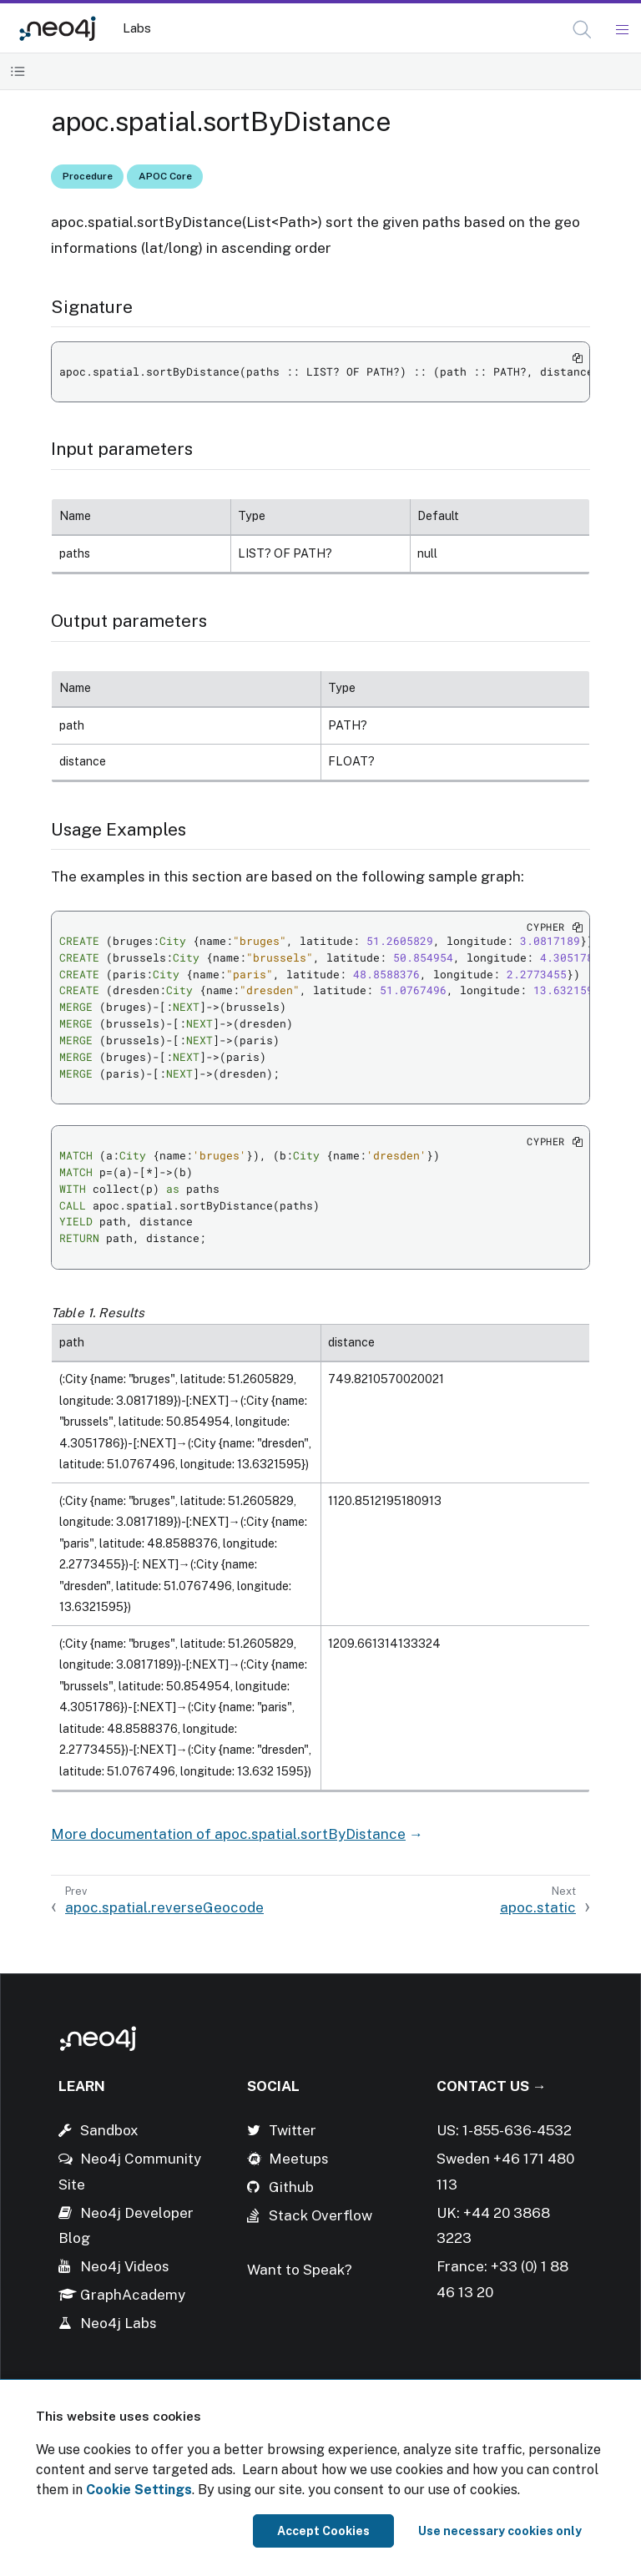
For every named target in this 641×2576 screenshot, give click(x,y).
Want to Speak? (299, 2269)
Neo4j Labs (118, 2323)
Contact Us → (492, 2086)
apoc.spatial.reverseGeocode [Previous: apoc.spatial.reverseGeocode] (164, 1907)
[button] (582, 29)
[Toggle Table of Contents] (18, 71)
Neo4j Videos (124, 2266)
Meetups (299, 2158)
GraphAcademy (132, 2294)
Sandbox (109, 2130)
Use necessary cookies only (500, 2531)
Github (291, 2187)
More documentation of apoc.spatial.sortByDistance (228, 1834)
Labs (137, 28)
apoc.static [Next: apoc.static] (538, 1907)
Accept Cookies (323, 2531)
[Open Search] (583, 30)
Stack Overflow (320, 2215)
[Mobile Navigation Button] (621, 30)
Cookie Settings (139, 2490)
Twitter (292, 2130)
